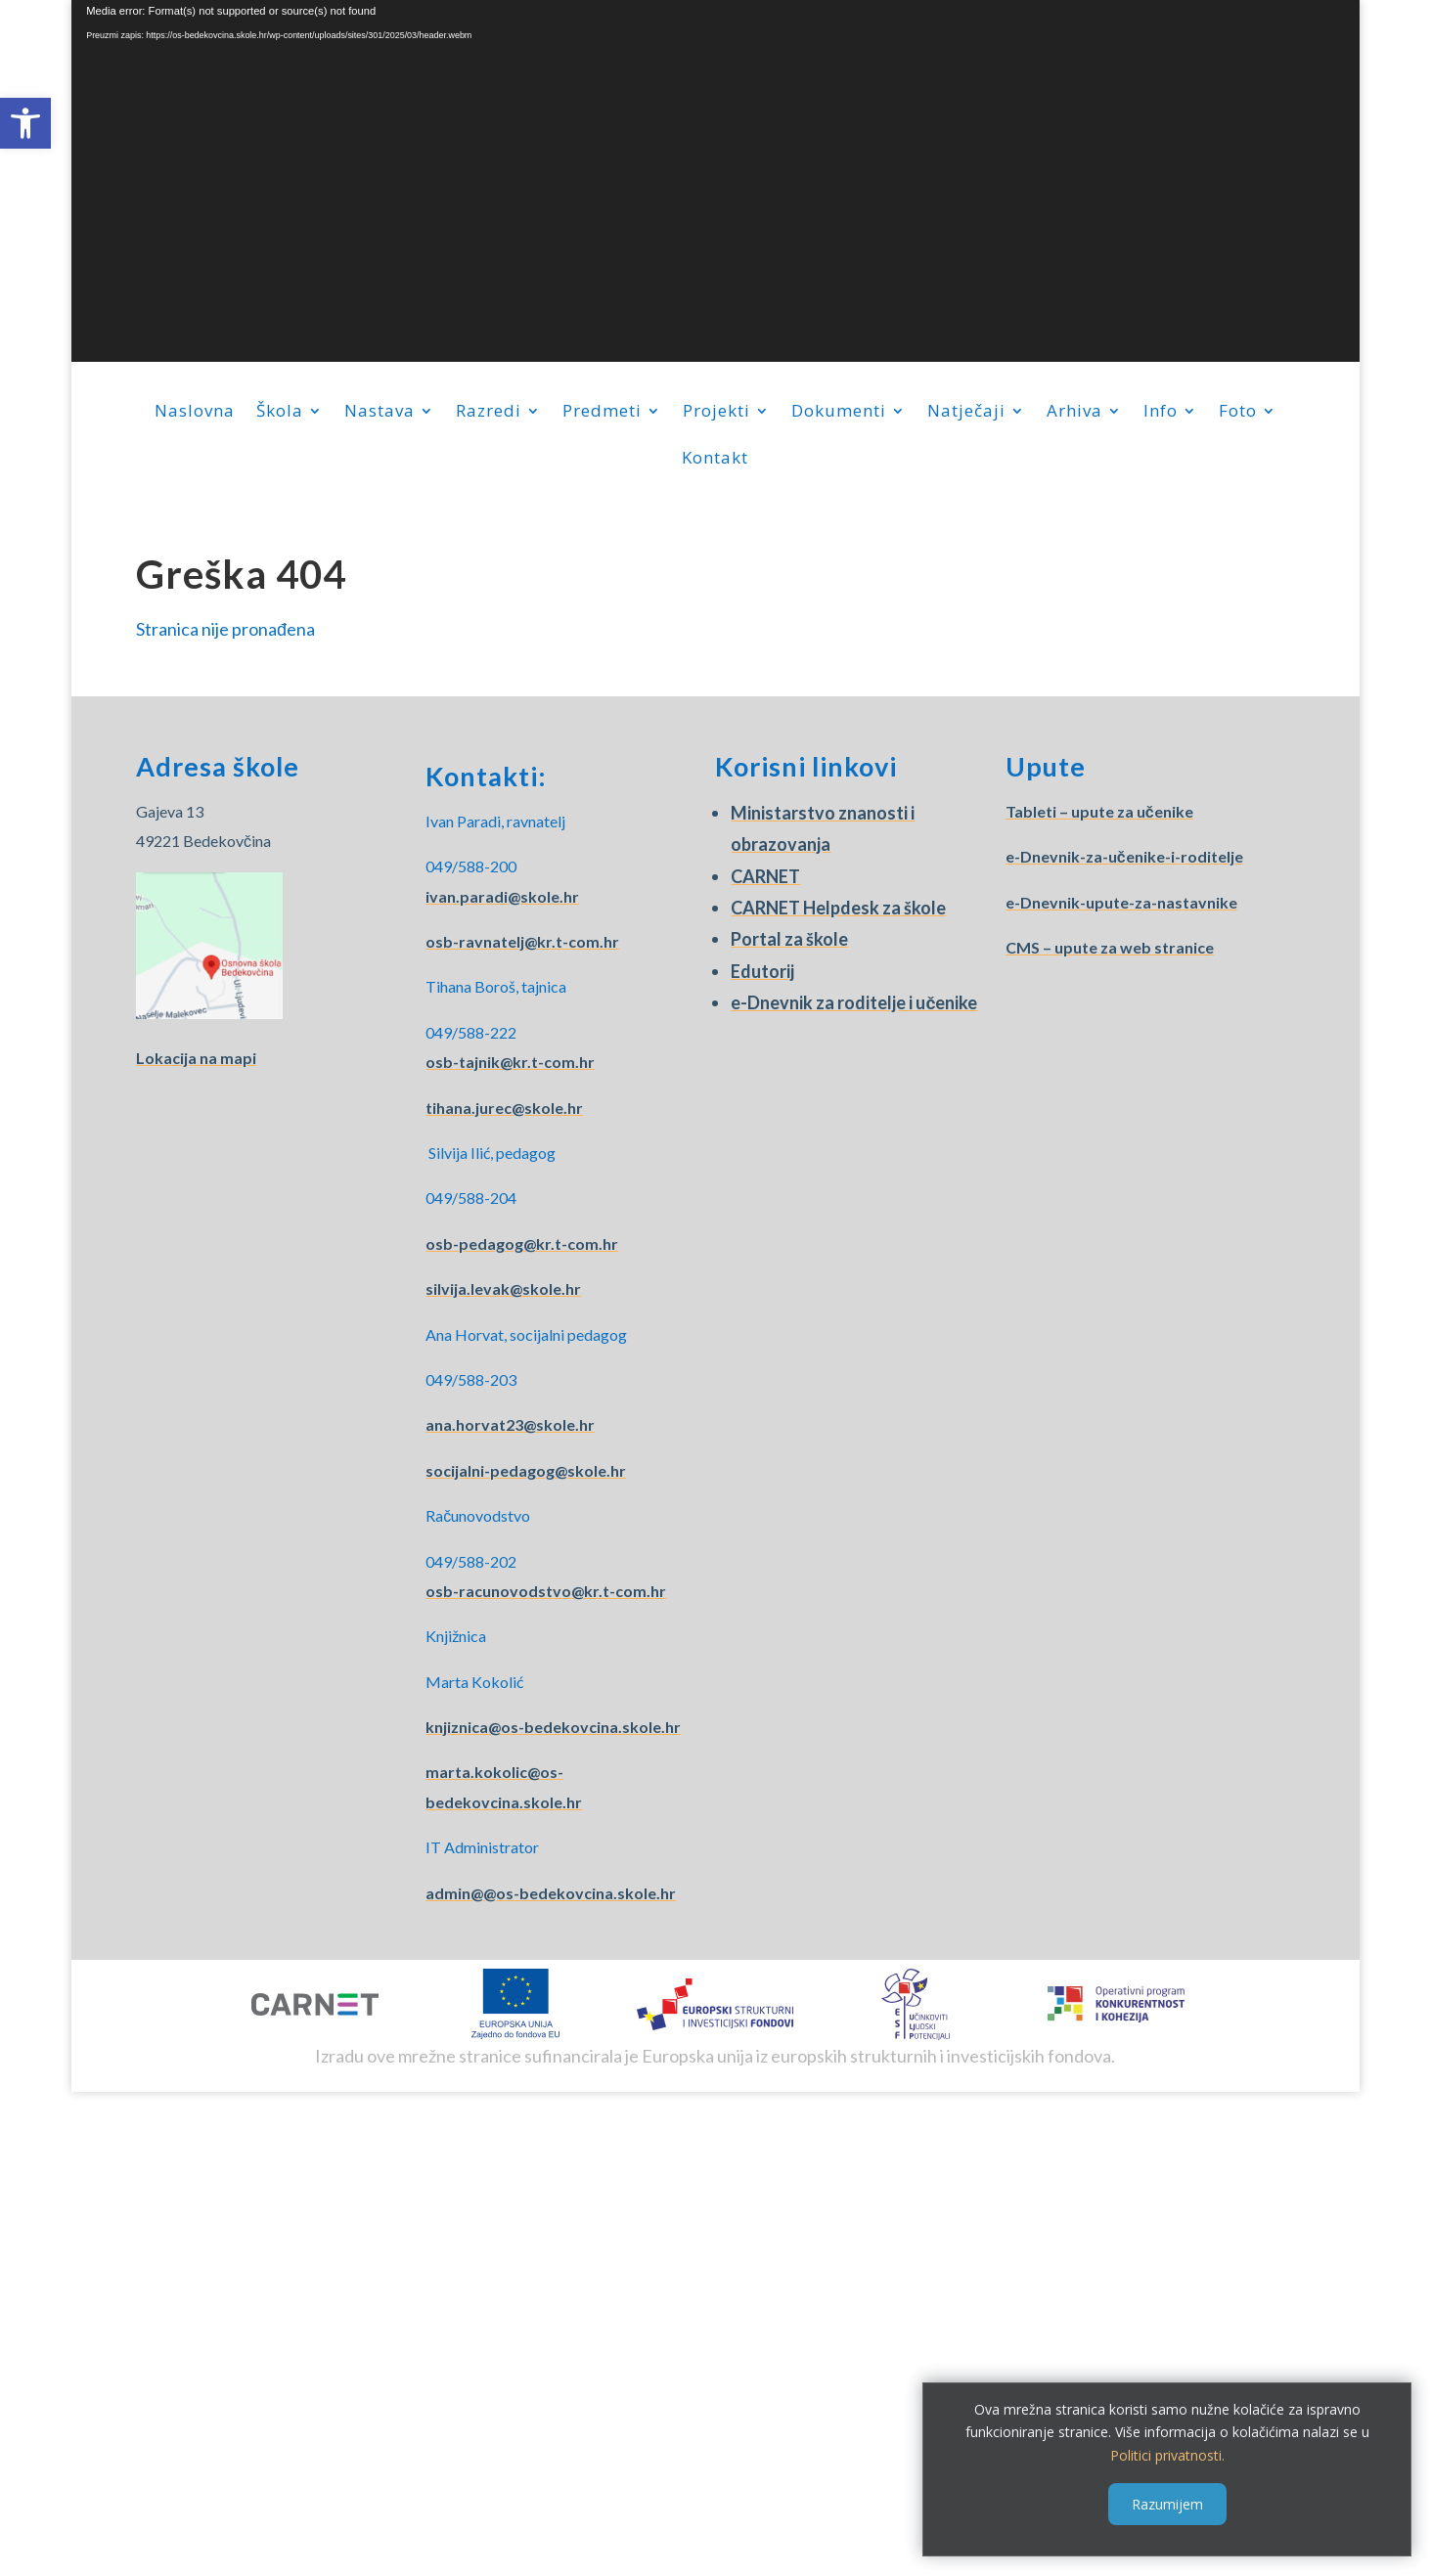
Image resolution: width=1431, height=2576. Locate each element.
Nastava (379, 413)
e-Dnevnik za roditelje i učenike (854, 1002)
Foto (1238, 413)
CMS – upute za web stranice (1110, 947)
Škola (279, 413)
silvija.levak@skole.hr (503, 1288)
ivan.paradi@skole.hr (502, 896)
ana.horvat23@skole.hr (510, 1424)
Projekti (716, 413)
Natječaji (966, 413)
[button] (25, 123)
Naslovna (195, 413)
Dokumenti (838, 413)
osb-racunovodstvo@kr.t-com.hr (545, 1590)
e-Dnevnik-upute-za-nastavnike (1121, 902)
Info (1160, 413)
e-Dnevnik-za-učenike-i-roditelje (1124, 856)
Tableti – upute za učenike (1099, 811)
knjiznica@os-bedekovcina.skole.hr (553, 1726)
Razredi (488, 413)
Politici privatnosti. (1167, 2455)
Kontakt (715, 459)
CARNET (765, 876)
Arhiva (1074, 413)
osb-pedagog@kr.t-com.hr (521, 1243)
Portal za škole (789, 939)
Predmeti (602, 413)
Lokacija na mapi (196, 1057)
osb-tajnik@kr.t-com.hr (510, 1061)
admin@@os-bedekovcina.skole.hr (550, 1893)
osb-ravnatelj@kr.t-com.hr (522, 941)
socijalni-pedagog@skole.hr (525, 1470)
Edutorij (762, 971)
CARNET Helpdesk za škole (838, 907)
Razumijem (1167, 2504)
